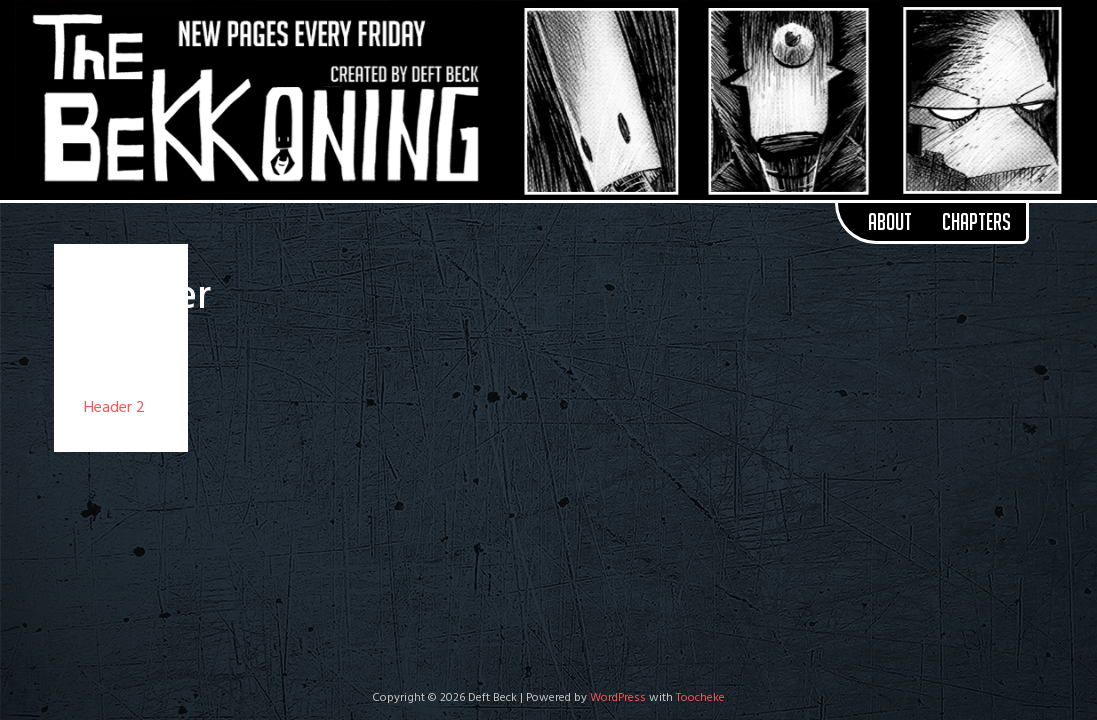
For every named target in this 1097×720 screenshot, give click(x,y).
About (890, 222)
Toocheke (700, 698)
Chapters (976, 222)
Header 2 (114, 408)
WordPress (618, 698)
